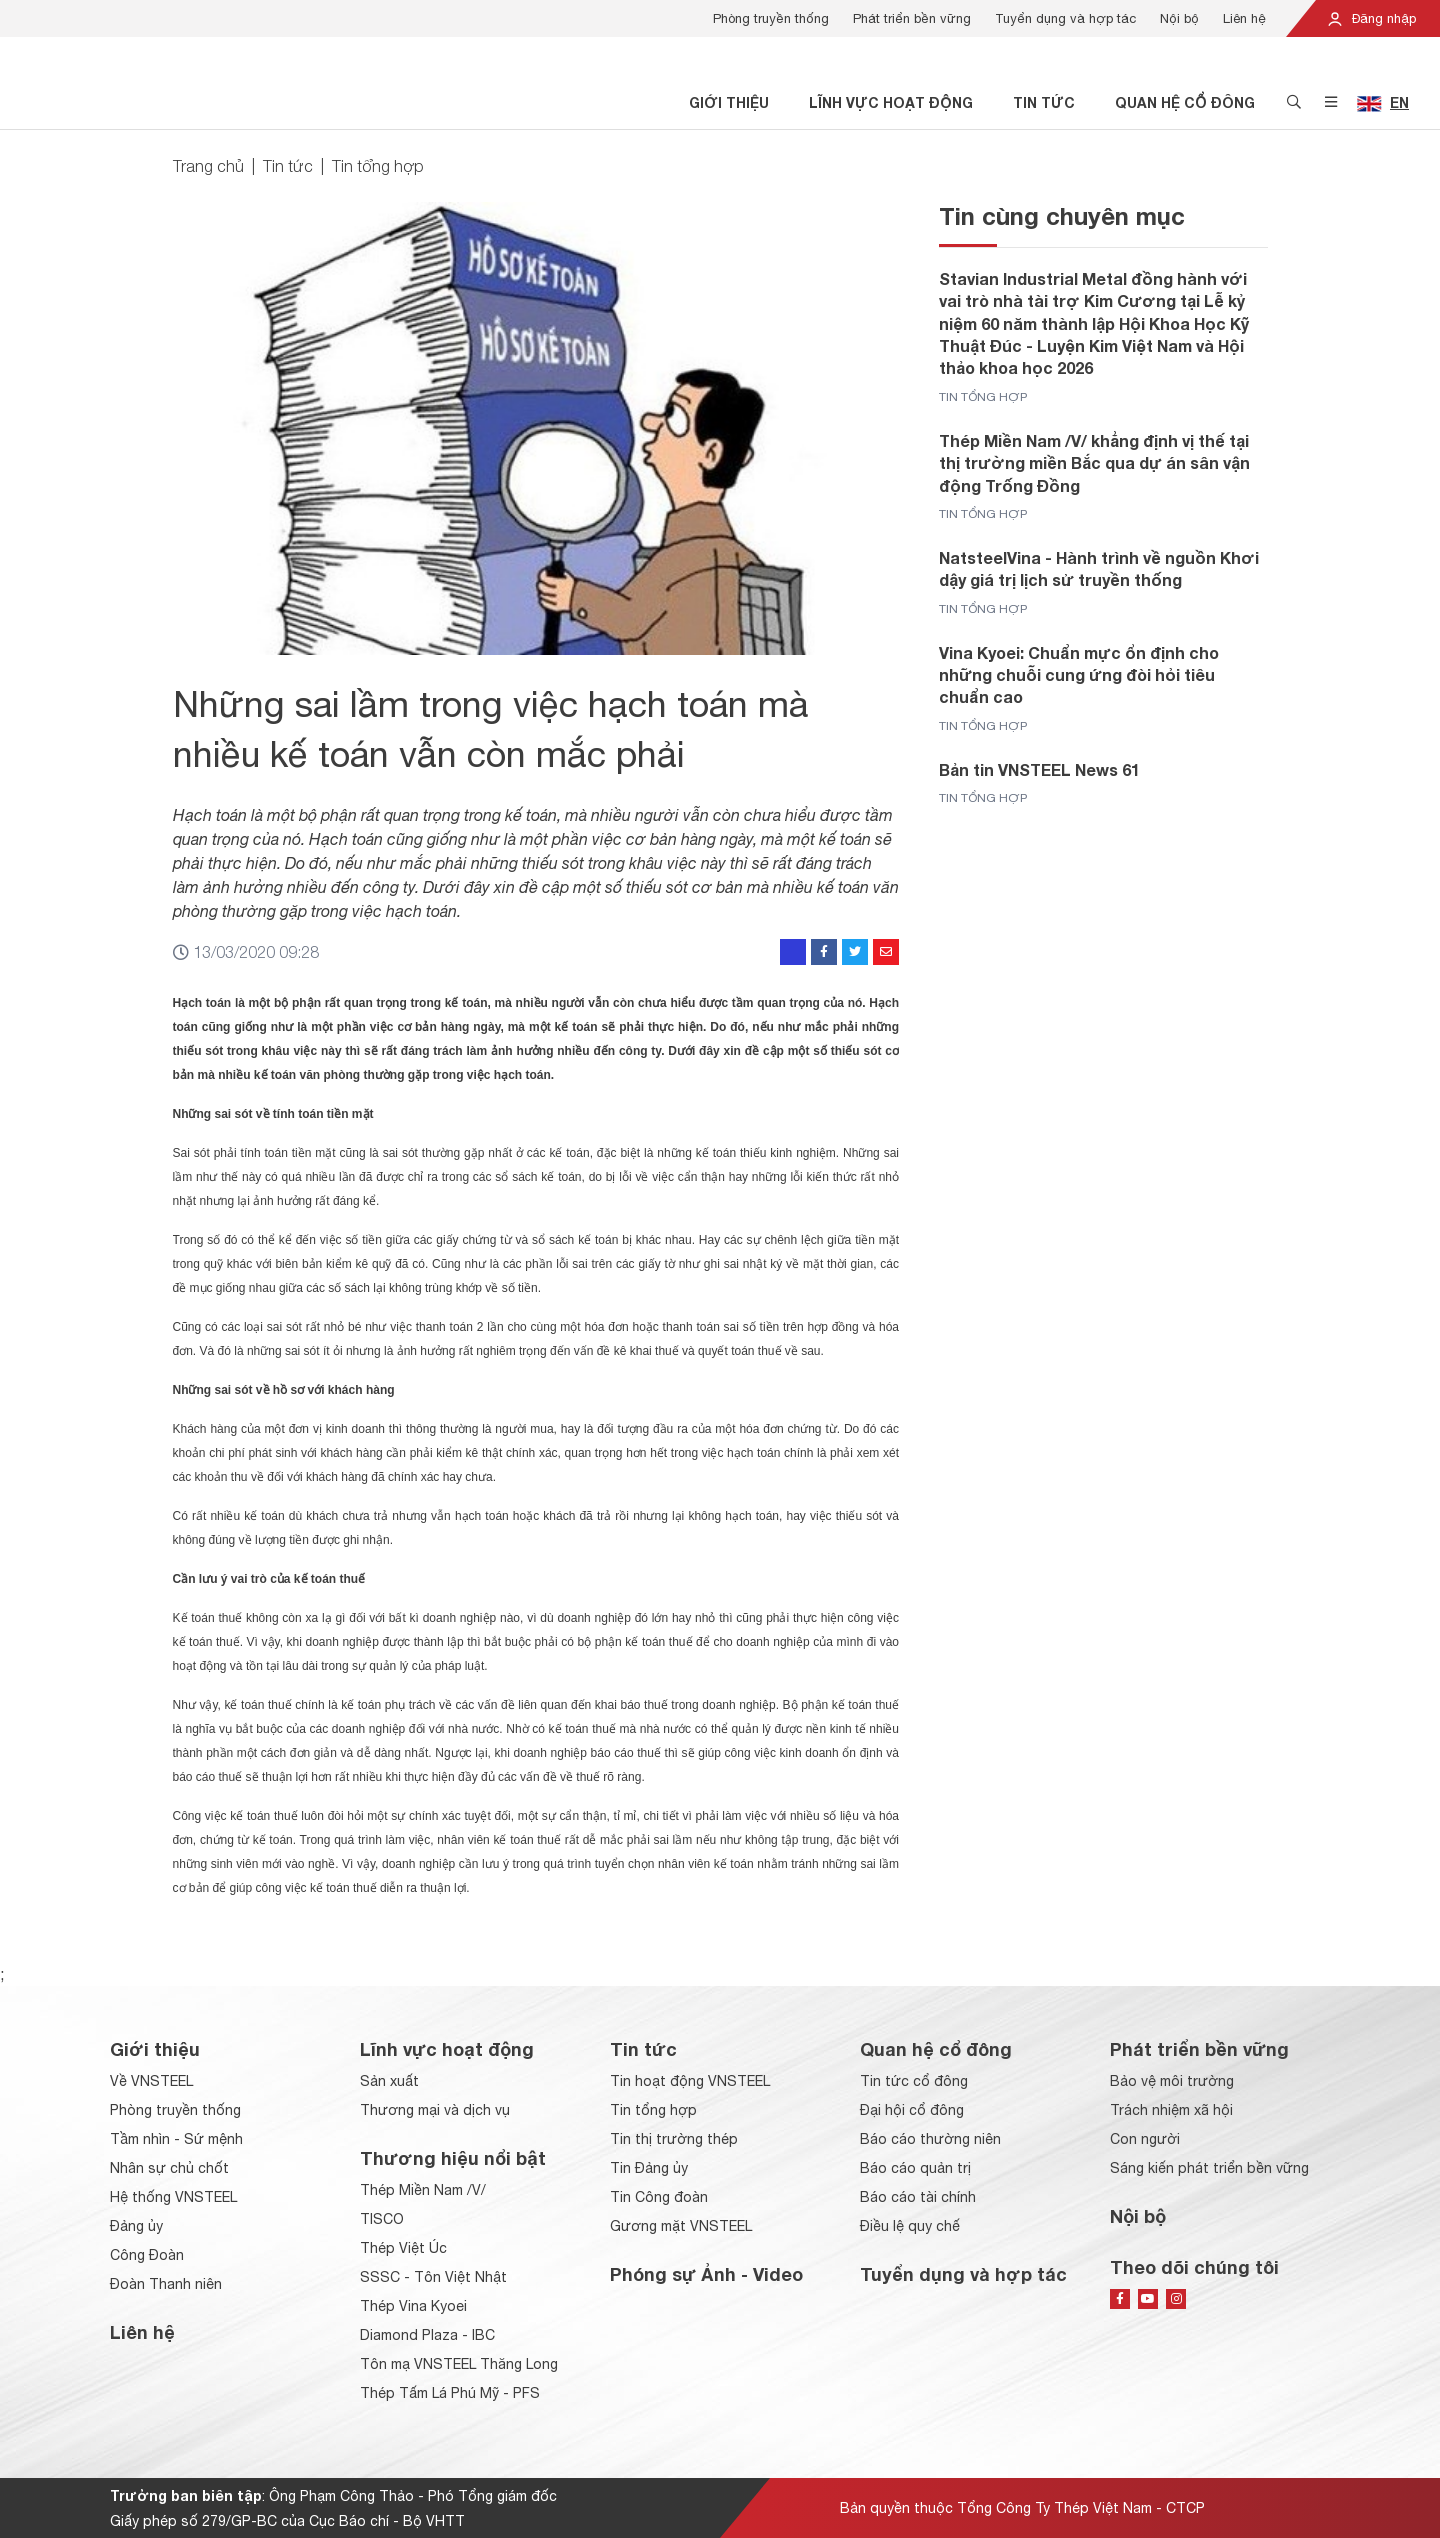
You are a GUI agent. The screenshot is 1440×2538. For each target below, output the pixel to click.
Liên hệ (1244, 18)
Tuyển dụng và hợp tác (1065, 18)
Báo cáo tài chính (918, 2197)
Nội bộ (1179, 18)
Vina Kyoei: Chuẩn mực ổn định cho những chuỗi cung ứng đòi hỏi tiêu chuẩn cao (1079, 675)
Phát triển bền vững (912, 18)
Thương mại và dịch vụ (435, 2110)
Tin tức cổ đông (914, 2081)
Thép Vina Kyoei (413, 2306)
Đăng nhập (1371, 18)
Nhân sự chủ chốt (169, 2168)
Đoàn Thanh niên (166, 2284)
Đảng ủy (136, 2226)
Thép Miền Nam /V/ (423, 2190)
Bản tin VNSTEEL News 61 (1039, 769)
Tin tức (1044, 102)
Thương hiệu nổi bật (453, 2158)
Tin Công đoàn (659, 2197)
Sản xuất (389, 2081)
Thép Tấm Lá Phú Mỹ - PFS (450, 2393)
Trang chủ (208, 166)
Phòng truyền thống (771, 18)
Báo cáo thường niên (930, 2139)
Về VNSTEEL (151, 2081)
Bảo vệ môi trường (1172, 2081)
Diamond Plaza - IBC (427, 2335)
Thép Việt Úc (403, 2248)
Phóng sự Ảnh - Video (706, 2274)
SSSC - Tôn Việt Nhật (433, 2277)
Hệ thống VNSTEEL (173, 2197)
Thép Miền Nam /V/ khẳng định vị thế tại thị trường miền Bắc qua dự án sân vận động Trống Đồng (1094, 463)
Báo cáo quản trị (915, 2168)
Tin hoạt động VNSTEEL (690, 2081)
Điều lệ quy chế (910, 2226)
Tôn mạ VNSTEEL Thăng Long (459, 2364)
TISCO (382, 2219)
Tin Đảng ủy (649, 2168)
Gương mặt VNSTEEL (681, 2226)
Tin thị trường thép (674, 2139)
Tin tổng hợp (378, 166)
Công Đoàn (147, 2255)
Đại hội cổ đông (912, 2110)
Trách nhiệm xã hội (1171, 2110)
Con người (1145, 2139)
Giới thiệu (729, 102)
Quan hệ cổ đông (1185, 102)
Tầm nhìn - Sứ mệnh (176, 2139)
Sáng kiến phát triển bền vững (1209, 2168)
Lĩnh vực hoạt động (891, 102)
